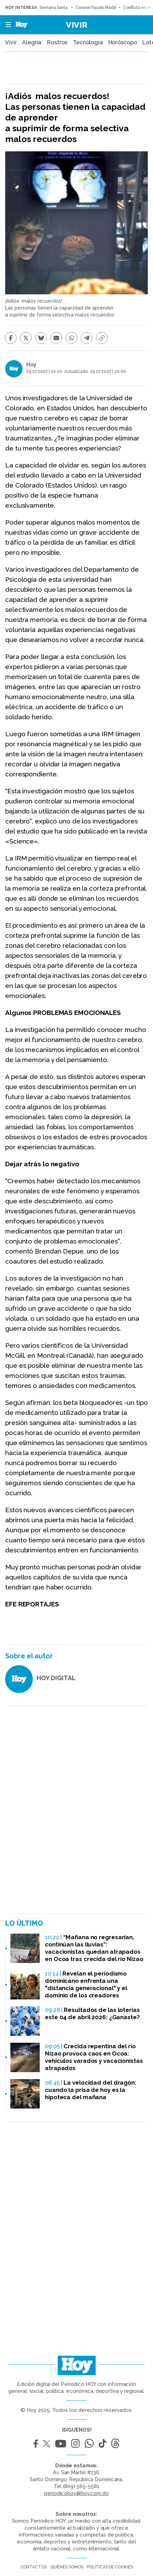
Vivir (76, 24)
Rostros (57, 43)
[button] (6, 24)
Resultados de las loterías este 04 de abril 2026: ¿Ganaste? (92, 2013)
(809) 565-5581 (81, 2486)
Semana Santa (54, 7)
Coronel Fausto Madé (95, 7)
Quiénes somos (66, 2567)
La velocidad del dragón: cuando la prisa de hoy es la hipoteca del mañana (90, 2090)
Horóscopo (122, 43)
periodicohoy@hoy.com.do (76, 2493)
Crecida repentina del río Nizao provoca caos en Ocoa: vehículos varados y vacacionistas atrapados (94, 2057)
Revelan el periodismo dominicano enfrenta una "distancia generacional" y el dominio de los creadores (86, 1984)
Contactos (33, 2567)
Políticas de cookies (110, 2567)
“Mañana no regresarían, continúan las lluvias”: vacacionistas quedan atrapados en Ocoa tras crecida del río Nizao (94, 1948)
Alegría (31, 43)
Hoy (31, 364)
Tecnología (88, 43)
